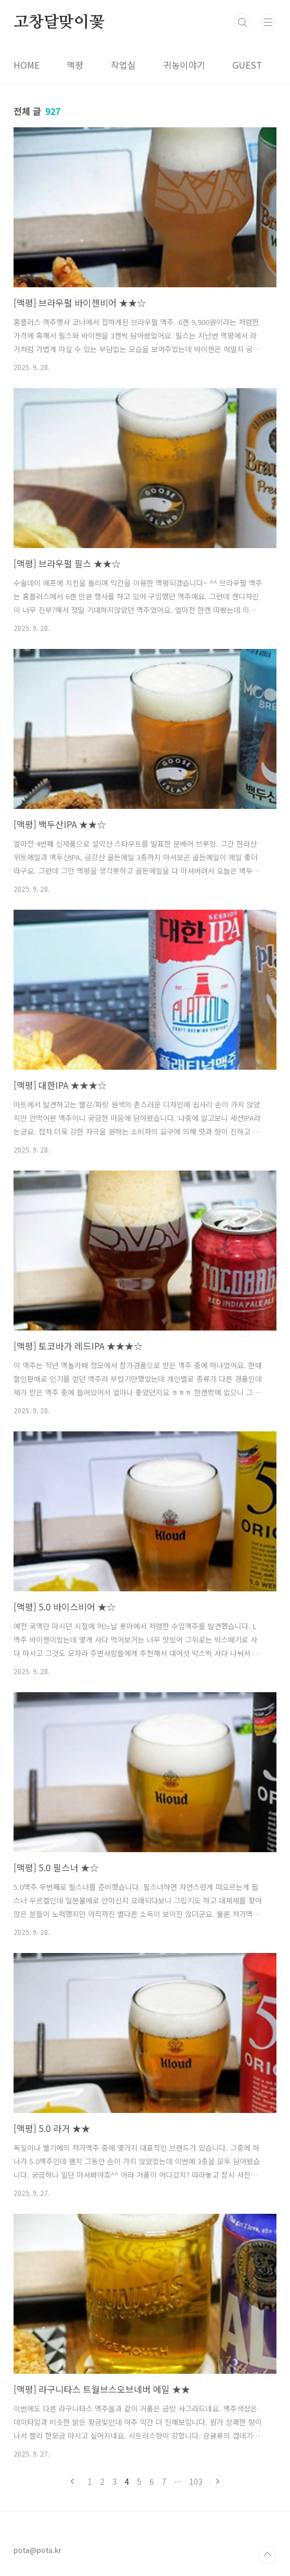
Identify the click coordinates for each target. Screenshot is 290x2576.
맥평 (75, 65)
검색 (242, 22)
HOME (26, 65)
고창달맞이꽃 (59, 22)
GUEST (247, 65)
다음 (217, 2481)
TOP (267, 2555)
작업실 (123, 65)
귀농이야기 (184, 65)
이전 (73, 2481)
